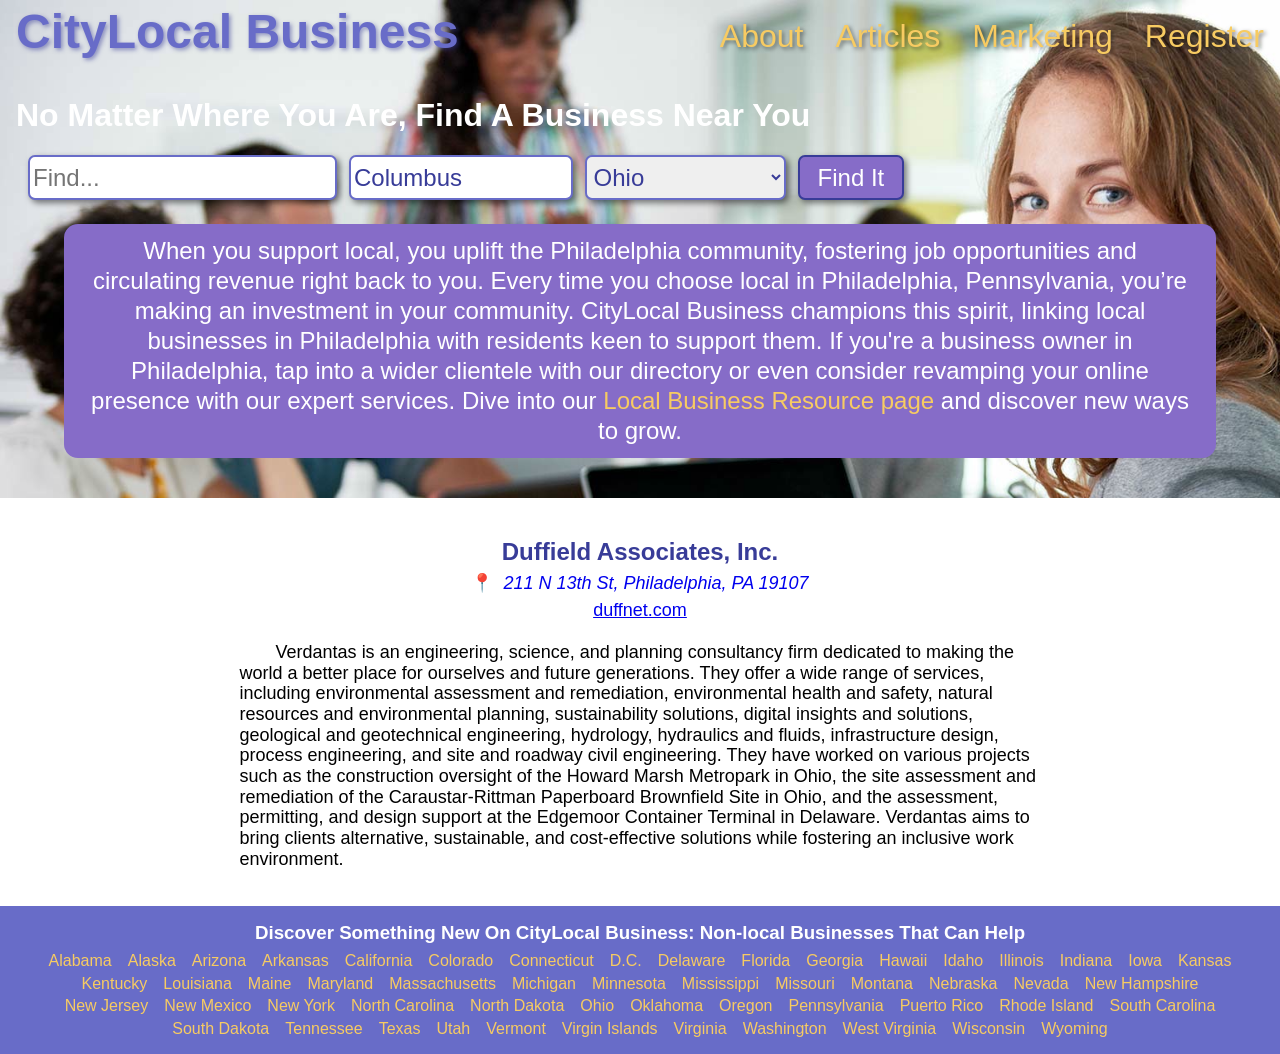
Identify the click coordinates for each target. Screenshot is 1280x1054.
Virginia (700, 1028)
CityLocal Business (237, 31)
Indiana (1086, 960)
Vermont (516, 1028)
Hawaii (903, 960)
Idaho (963, 960)
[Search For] (182, 177)
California (379, 960)
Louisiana (197, 983)
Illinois (1021, 960)
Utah (453, 1028)
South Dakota (220, 1028)
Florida (765, 960)
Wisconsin (988, 1028)
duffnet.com (640, 610)
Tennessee (323, 1028)
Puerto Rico (942, 1005)
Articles (887, 36)
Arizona (219, 960)
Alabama (80, 960)
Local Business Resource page (768, 400)
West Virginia (890, 1028)
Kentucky (115, 983)
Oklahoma (666, 1005)
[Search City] (461, 177)
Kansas (1204, 960)
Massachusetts (442, 983)
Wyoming (1074, 1028)
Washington (785, 1028)
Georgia (834, 960)
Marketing (1042, 36)
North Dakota (517, 1005)
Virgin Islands (610, 1028)
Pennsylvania (835, 1005)
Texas (400, 1028)
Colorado (460, 960)
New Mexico (207, 1005)
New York (301, 1005)
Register (1204, 36)
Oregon (745, 1005)
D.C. (626, 960)
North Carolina (402, 1005)
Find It (851, 177)
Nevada (1040, 983)
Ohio (597, 1005)
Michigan (544, 983)
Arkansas (295, 960)
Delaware (692, 960)
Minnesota (629, 983)
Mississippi (720, 983)
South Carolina (1163, 1005)
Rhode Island (1046, 1005)
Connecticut (551, 960)
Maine (270, 983)
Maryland (340, 983)
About (762, 36)
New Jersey (107, 1005)
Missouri (805, 983)
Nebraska (963, 983)
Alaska (152, 960)
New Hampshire (1142, 983)
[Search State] (685, 177)
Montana (882, 983)
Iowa (1145, 960)
